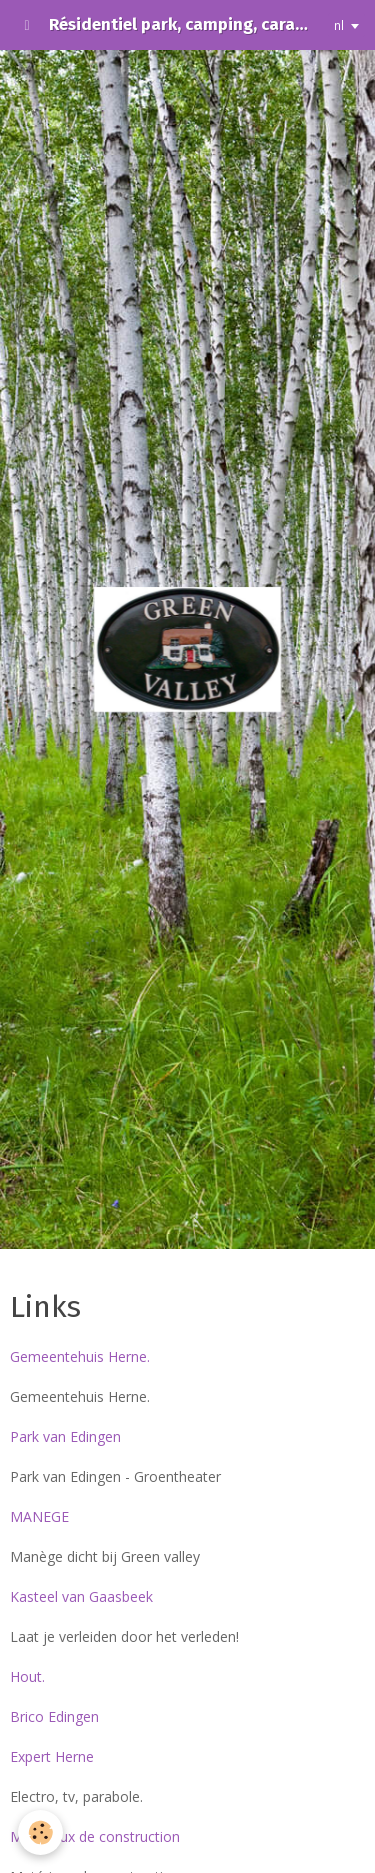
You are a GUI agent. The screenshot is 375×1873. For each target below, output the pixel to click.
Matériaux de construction (95, 1836)
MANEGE (39, 1516)
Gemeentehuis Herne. (80, 1356)
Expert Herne (52, 1756)
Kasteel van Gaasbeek (81, 1596)
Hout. (27, 1676)
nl (339, 25)
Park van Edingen (65, 1436)
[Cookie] (40, 1832)
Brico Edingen (54, 1716)
